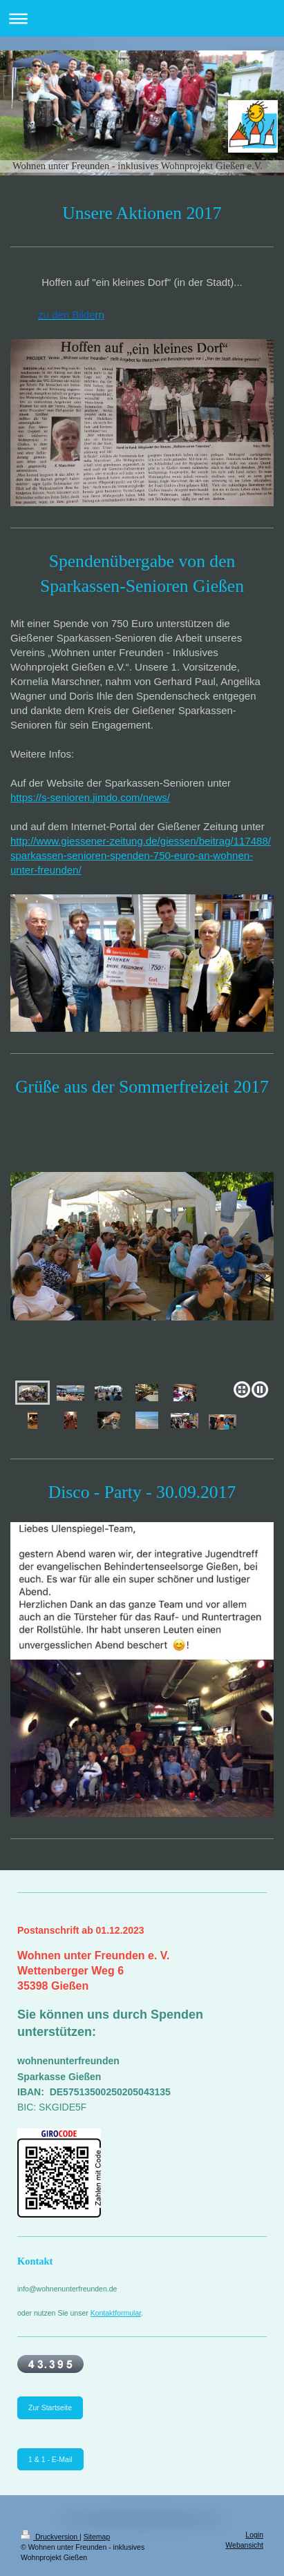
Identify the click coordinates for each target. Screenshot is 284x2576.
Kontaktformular (116, 2313)
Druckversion (50, 2536)
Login (254, 2534)
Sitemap (97, 2536)
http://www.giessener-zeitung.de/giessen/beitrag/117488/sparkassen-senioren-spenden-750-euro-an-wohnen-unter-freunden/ (140, 855)
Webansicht (244, 2545)
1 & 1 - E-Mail (50, 2459)
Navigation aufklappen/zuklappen (142, 18)
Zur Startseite (50, 2407)
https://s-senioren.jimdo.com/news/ (90, 797)
